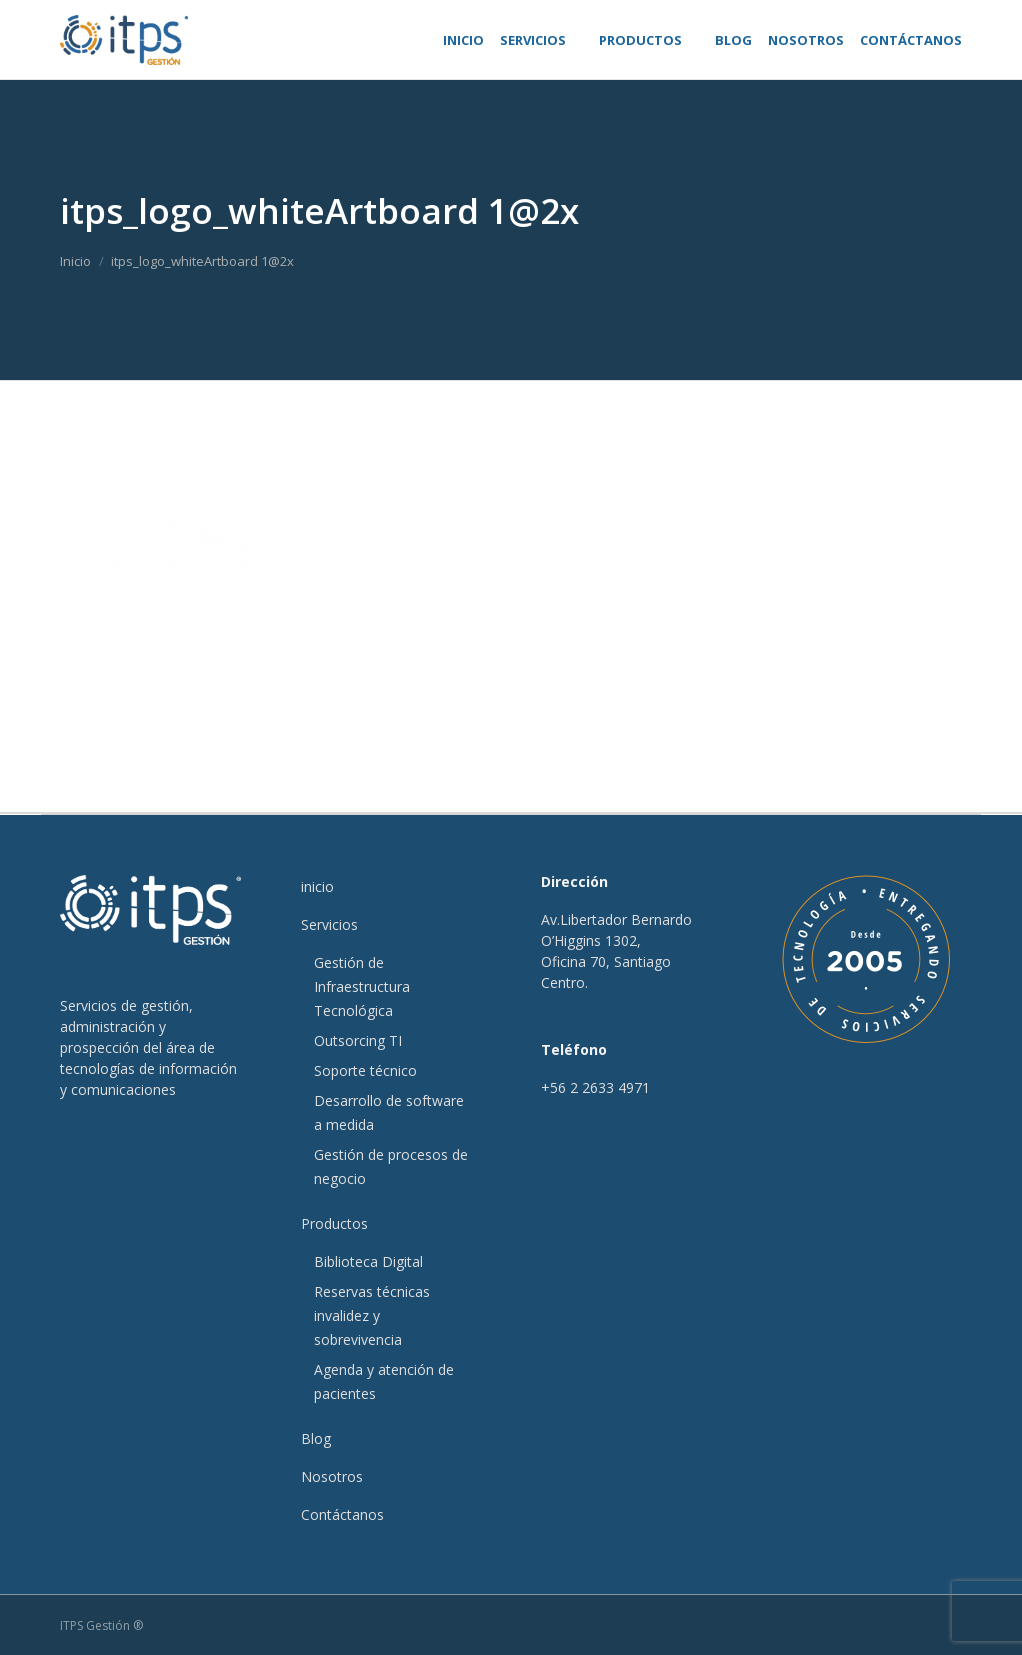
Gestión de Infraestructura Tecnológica (362, 986)
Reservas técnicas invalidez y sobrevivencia (372, 1315)
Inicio (75, 261)
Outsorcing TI (358, 1040)
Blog (316, 1438)
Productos (334, 1223)
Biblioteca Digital (368, 1261)
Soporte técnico (365, 1070)
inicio (317, 886)
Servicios (329, 924)
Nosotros (332, 1476)
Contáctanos (342, 1514)
